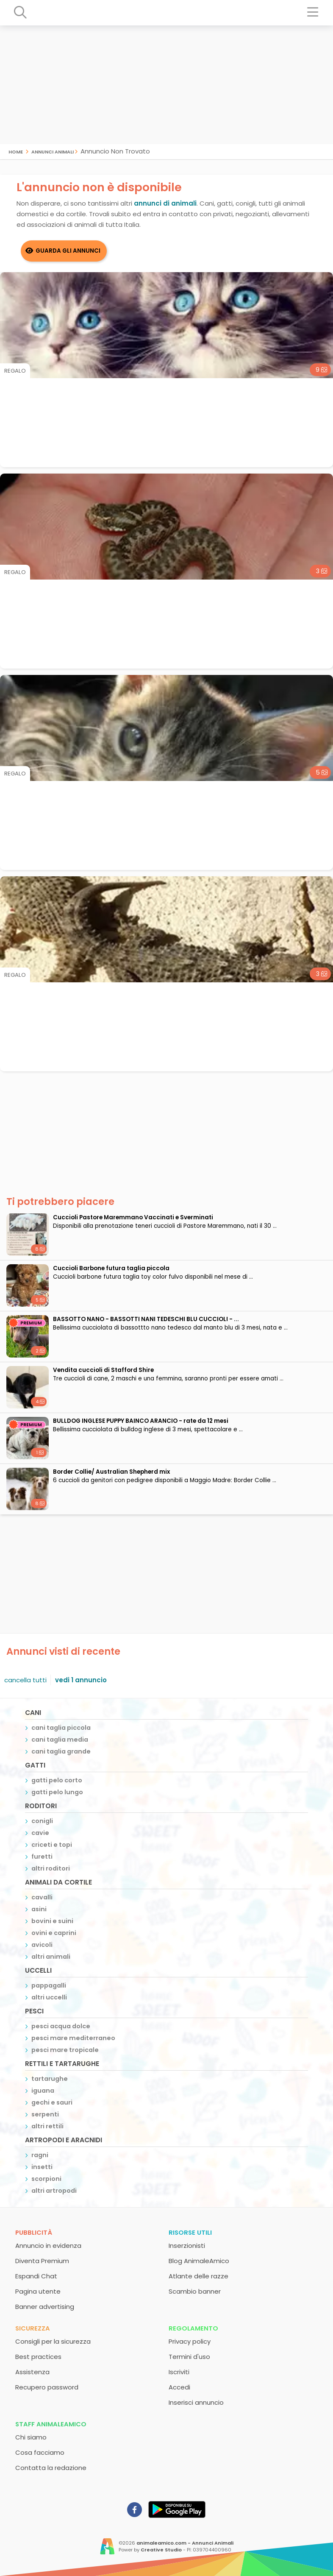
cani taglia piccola (61, 1727)
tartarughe (49, 2078)
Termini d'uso (189, 2356)
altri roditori (50, 1868)
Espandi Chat (36, 2276)
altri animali (50, 1956)
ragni (39, 2155)
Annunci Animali (52, 151)
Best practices (38, 2356)
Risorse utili (190, 2232)
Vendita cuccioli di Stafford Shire (103, 1370)
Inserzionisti (187, 2245)
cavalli (42, 1897)
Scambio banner (195, 2291)
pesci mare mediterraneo (73, 2038)
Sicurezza (32, 2328)
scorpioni (46, 2179)
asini (39, 1909)
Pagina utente (38, 2291)
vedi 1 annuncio (81, 1680)
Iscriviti (179, 2371)
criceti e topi (51, 1844)
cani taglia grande (61, 1751)
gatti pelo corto (56, 1780)
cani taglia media (59, 1739)
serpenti (45, 2114)
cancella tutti (25, 1680)
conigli (42, 1821)
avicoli (42, 1944)
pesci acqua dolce (60, 2026)
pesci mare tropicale (65, 2050)
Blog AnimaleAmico (199, 2260)
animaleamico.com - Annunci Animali (184, 2543)
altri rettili (47, 2126)
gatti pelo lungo (57, 1792)
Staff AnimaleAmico (50, 2424)
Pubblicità (33, 2232)
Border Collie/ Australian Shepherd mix (111, 1472)
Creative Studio (161, 2549)
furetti (42, 1856)
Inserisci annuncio (196, 2402)
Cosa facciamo (39, 2452)
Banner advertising (44, 2306)
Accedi (179, 2387)
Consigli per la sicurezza (53, 2341)
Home (15, 151)
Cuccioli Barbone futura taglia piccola (111, 1268)
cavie (40, 1833)
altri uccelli (49, 1997)
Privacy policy (190, 2341)
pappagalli (48, 1985)
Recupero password (46, 2387)
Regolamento (193, 2328)
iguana (42, 2090)
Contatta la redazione (50, 2467)
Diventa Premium (42, 2260)
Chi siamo (31, 2437)
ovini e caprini (53, 1933)
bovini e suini (52, 1921)
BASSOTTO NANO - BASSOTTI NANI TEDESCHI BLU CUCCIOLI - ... (146, 1319)
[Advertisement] (166, 84)
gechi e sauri (51, 2102)
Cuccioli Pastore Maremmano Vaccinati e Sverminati (133, 1217)
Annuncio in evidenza (48, 2245)
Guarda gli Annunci (68, 251)
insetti (42, 2167)
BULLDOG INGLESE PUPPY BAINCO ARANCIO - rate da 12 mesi (140, 1421)
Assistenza (32, 2371)
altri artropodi (54, 2190)
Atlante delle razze (198, 2276)
